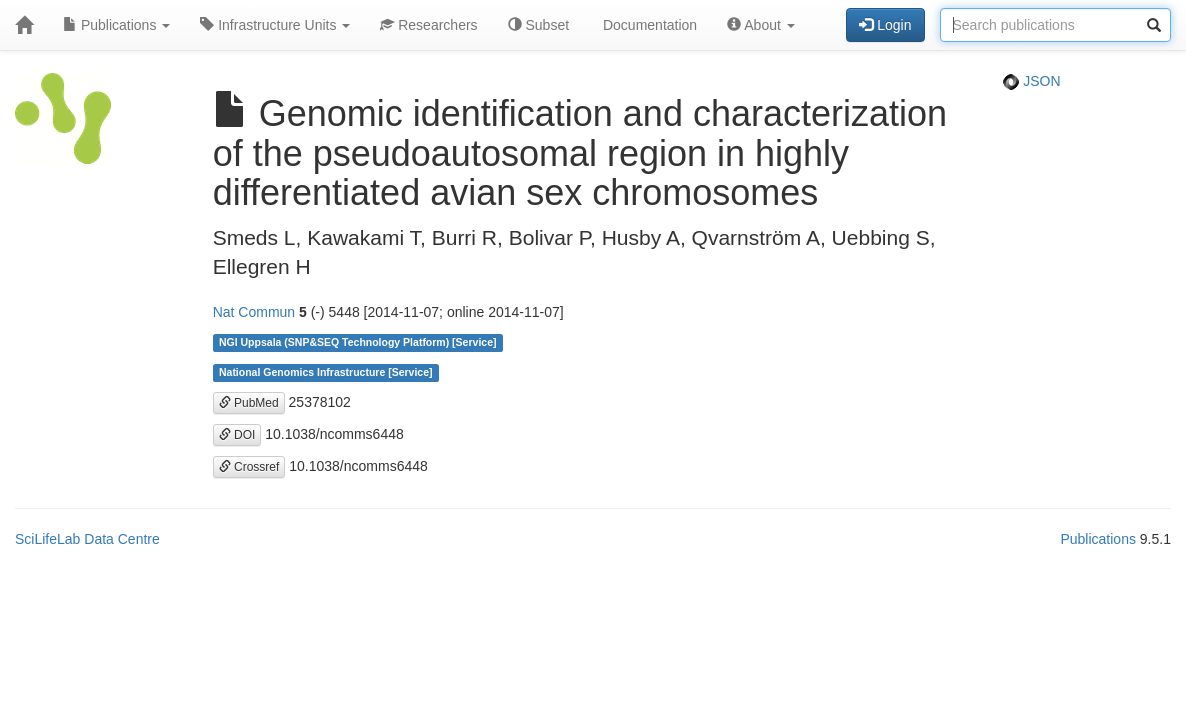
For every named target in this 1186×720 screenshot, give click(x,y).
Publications (116, 25)
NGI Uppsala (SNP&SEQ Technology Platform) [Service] (358, 343)
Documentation (648, 25)
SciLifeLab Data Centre (87, 539)
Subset (538, 25)
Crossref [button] (249, 467)
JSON (1031, 81)
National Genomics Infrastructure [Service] (326, 373)
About (761, 25)
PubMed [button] (249, 403)
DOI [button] (237, 435)
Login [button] (885, 25)
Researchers (428, 25)
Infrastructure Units (275, 25)
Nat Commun (254, 312)
